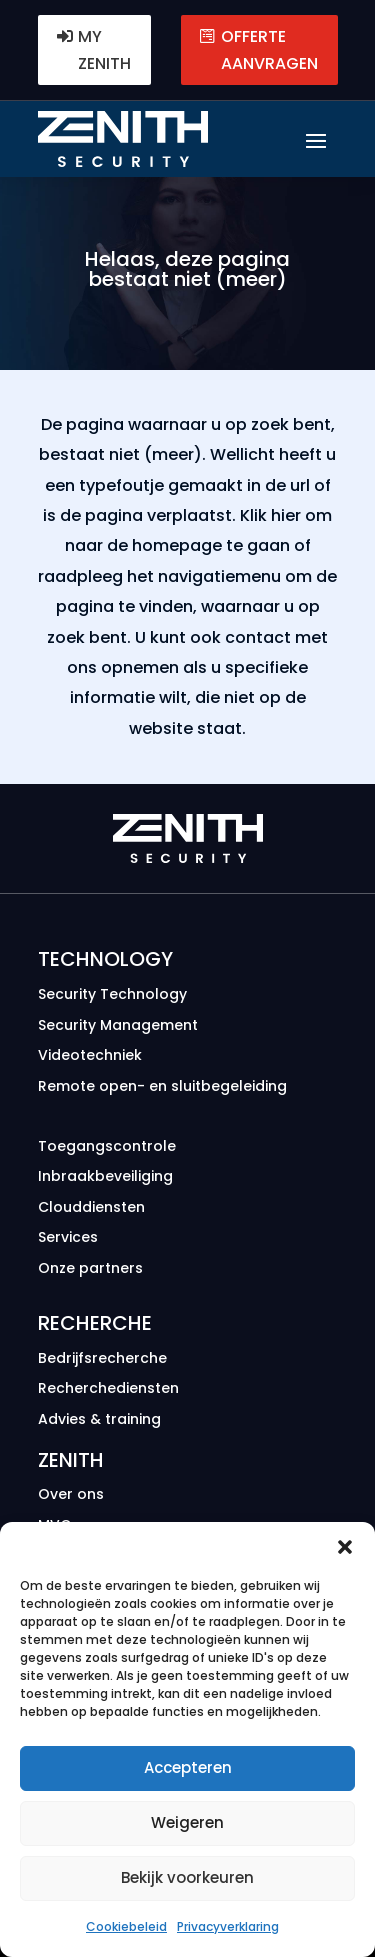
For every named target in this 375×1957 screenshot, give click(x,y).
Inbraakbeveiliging (105, 1176)
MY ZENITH (104, 50)
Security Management (118, 1025)
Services (68, 1237)
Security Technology (112, 994)
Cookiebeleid (126, 1926)
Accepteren (188, 1767)
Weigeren (187, 1822)
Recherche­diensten (108, 1388)
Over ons (71, 1494)
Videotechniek (90, 1055)
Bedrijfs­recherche (102, 1358)
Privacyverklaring (228, 1926)
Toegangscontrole (107, 1146)
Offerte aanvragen (269, 50)
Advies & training (99, 1419)
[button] (345, 1547)
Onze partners (90, 1268)
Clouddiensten (91, 1207)
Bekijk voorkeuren (187, 1877)
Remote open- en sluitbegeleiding (162, 1086)
